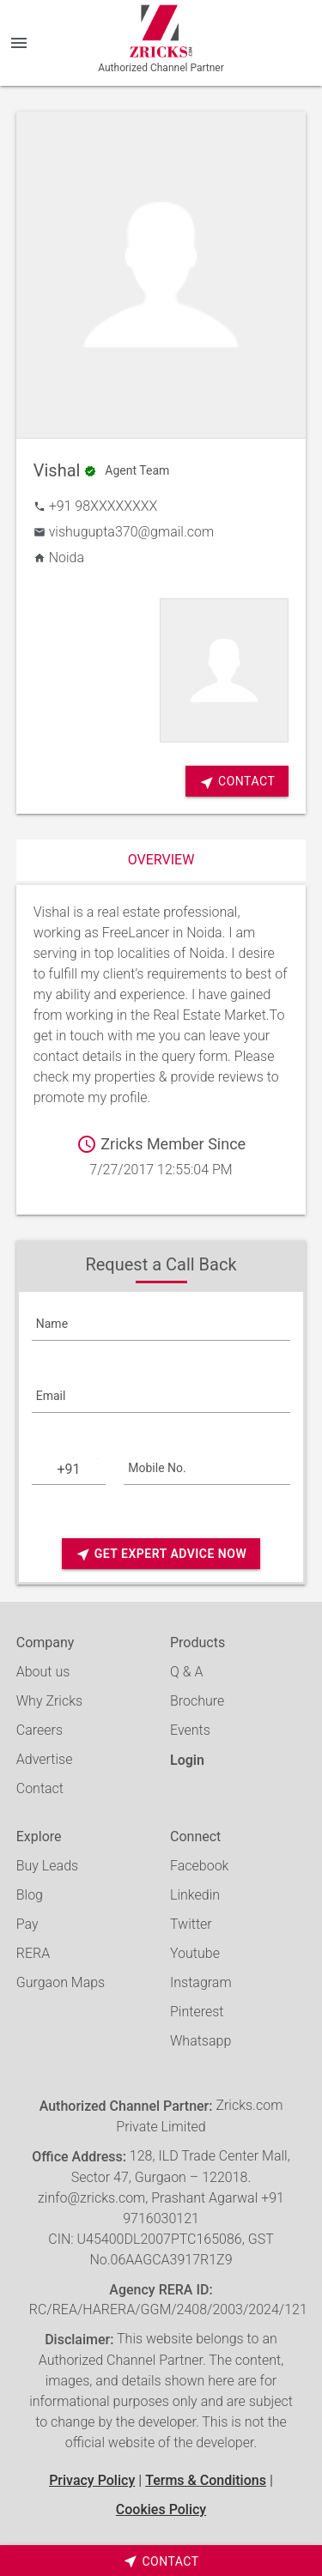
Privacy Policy (92, 2480)
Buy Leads (47, 1866)
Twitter (191, 1924)
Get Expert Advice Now (161, 1554)
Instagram (201, 1982)
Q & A (186, 1672)
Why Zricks (49, 1701)
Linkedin (195, 1895)
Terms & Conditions (205, 2480)
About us (43, 1672)
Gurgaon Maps (60, 1982)
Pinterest (196, 2011)
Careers (39, 1730)
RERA (33, 1953)
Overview (161, 860)
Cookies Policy (161, 2509)
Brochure (197, 1701)
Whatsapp (200, 2041)
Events (190, 1730)
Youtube (195, 1953)
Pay (27, 1924)
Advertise (44, 1759)
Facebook (199, 1866)
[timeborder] (161, 2560)
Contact (40, 1788)
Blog (29, 1895)
